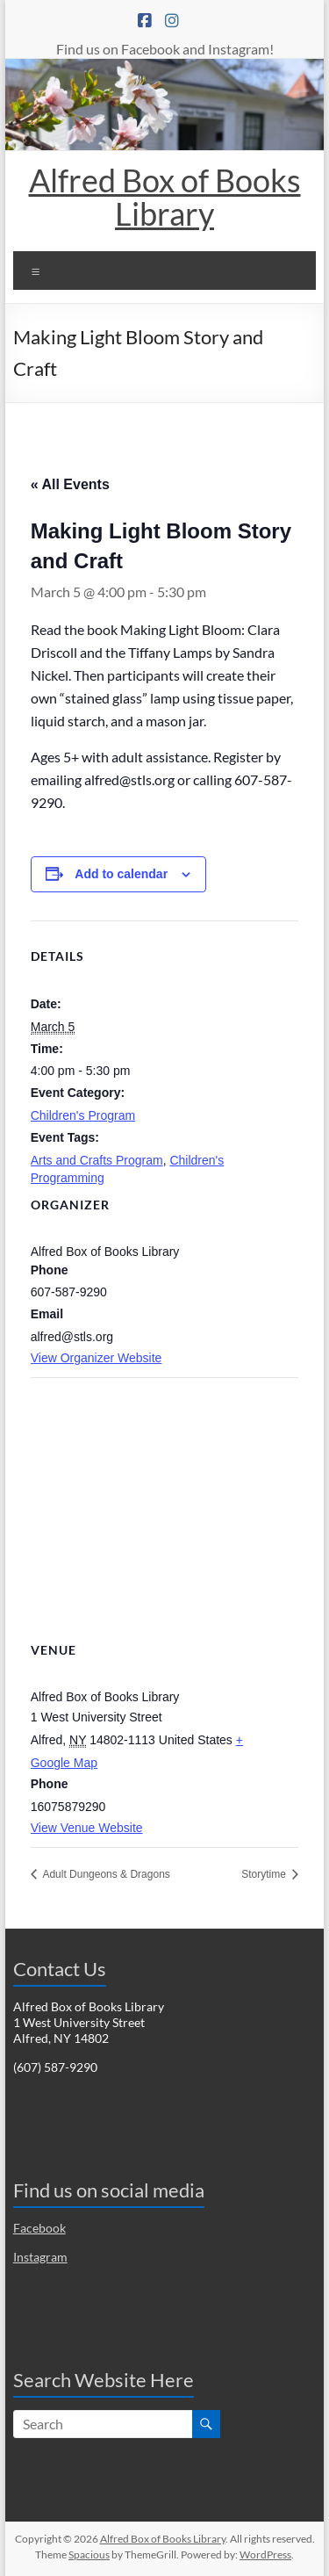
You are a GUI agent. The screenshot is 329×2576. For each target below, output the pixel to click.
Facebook (39, 2227)
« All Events (70, 484)
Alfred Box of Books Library (165, 197)
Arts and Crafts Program (97, 1160)
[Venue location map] (165, 1504)
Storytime (265, 1874)
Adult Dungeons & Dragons (105, 1874)
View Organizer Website (96, 1358)
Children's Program (83, 1115)
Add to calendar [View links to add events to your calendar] (121, 874)
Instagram (40, 2256)
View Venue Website (87, 1828)
